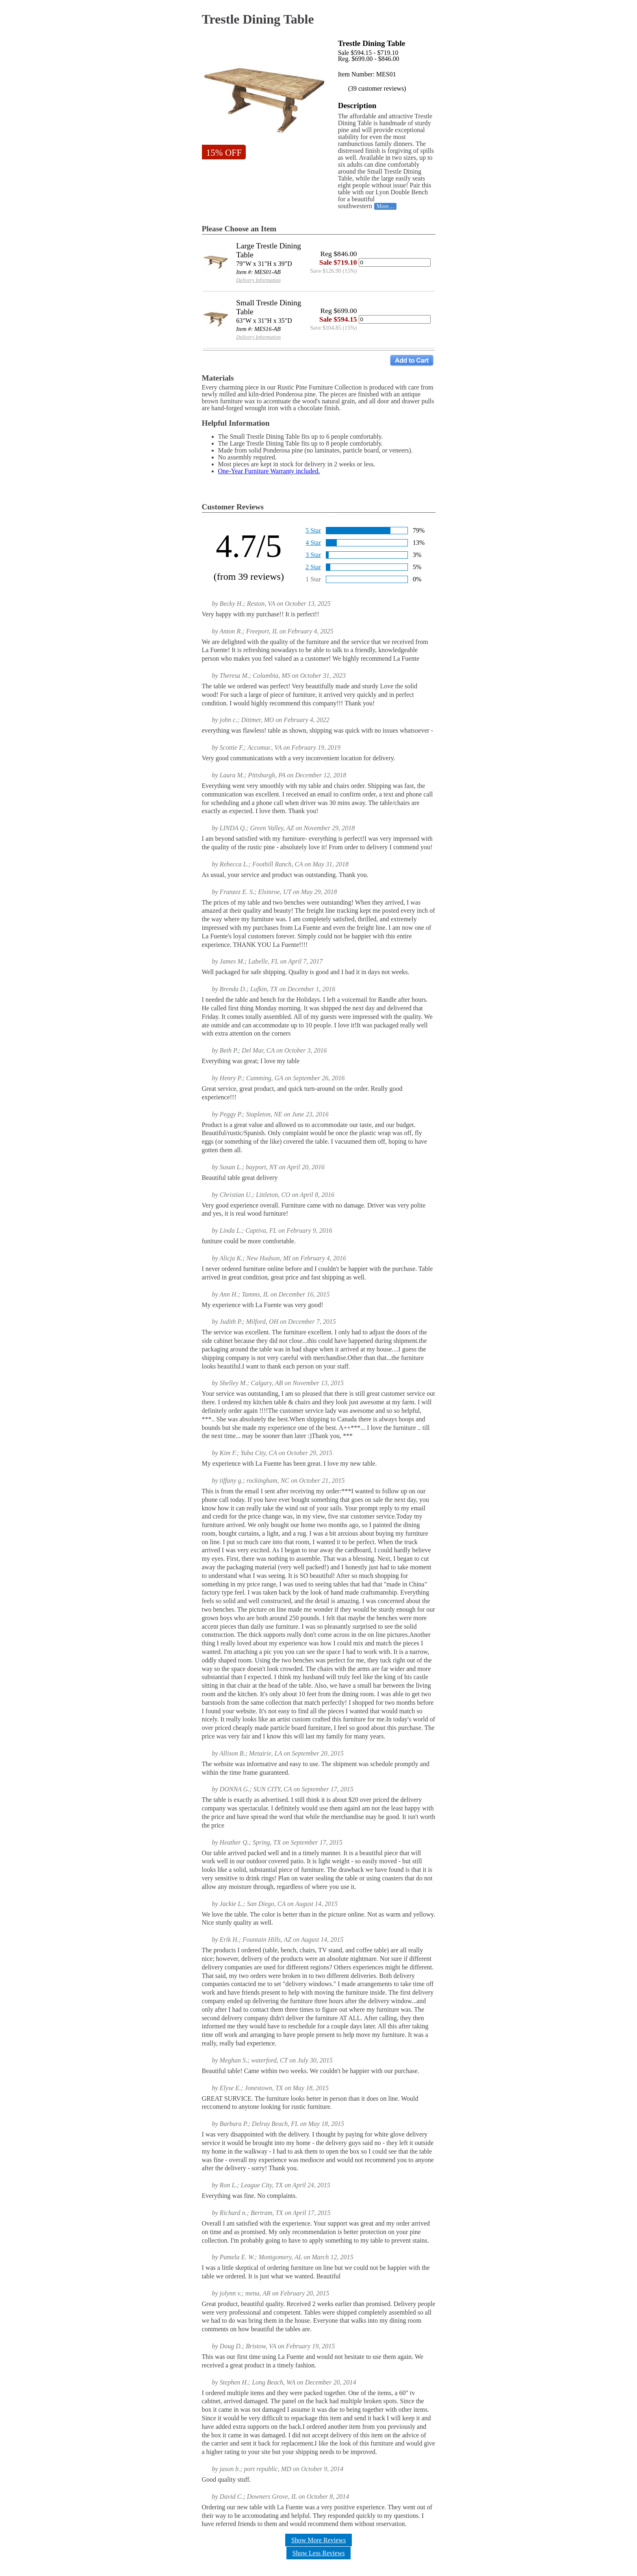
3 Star (313, 554)
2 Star (313, 567)
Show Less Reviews (318, 2553)
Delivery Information (258, 280)
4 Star (313, 542)
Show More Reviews (318, 2540)
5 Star (313, 530)
